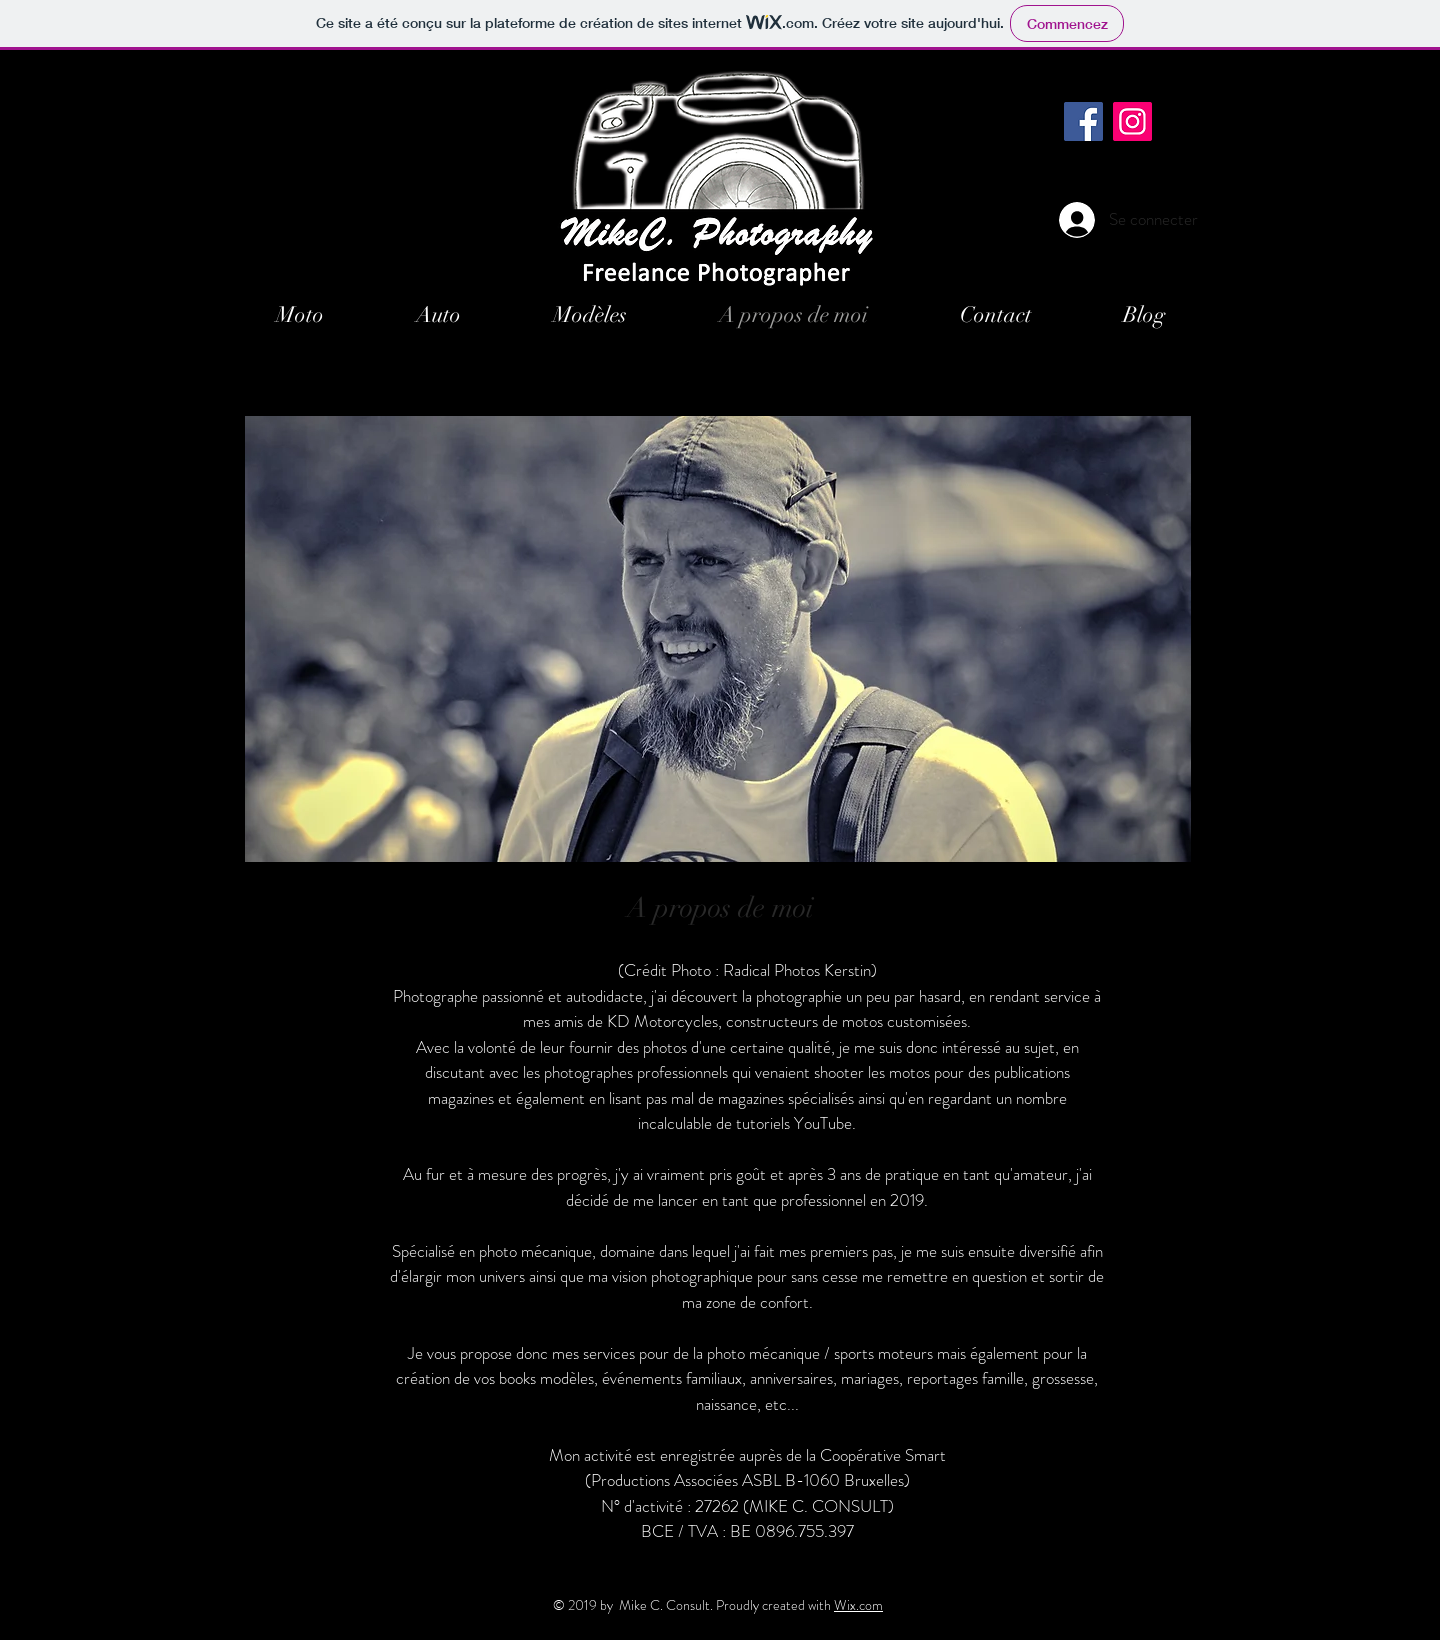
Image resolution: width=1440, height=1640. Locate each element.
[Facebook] (1083, 121)
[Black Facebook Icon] (1130, 97)
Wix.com (858, 1605)
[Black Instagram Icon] (1180, 97)
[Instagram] (1132, 121)
